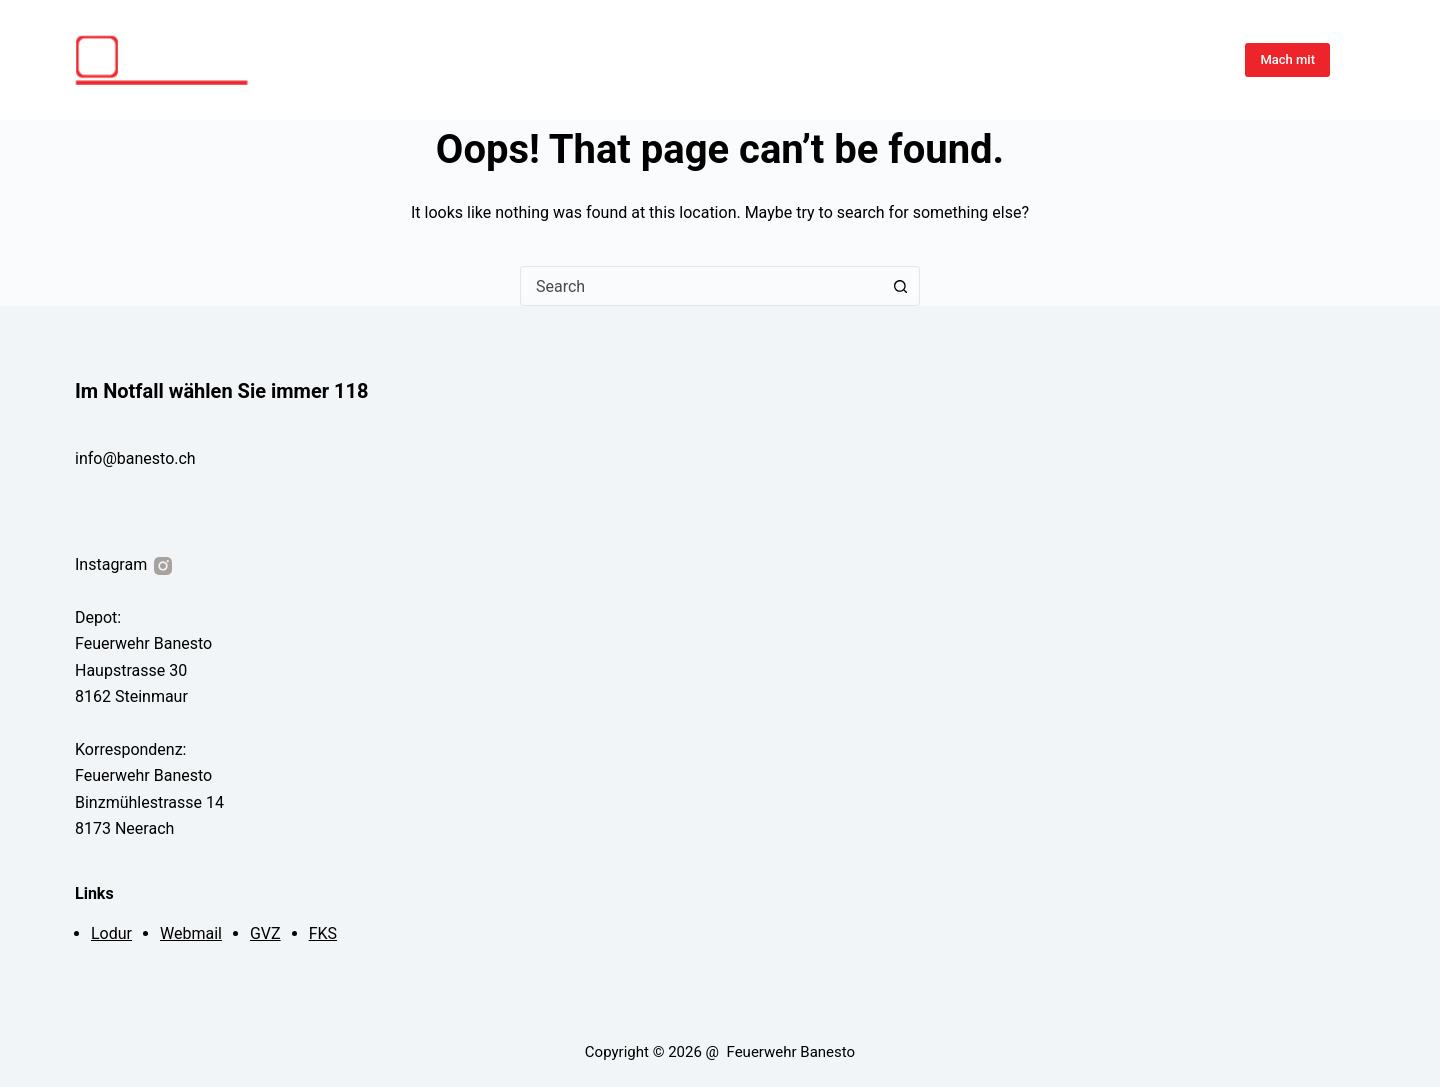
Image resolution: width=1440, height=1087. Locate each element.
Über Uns (1073, 59)
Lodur (111, 933)
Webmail (191, 933)
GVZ (265, 933)
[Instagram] (1357, 60)
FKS (323, 933)
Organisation (1169, 59)
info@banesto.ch (135, 458)
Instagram (125, 564)
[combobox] (701, 286)
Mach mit (1287, 59)
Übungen (911, 59)
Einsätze (992, 59)
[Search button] (900, 286)
